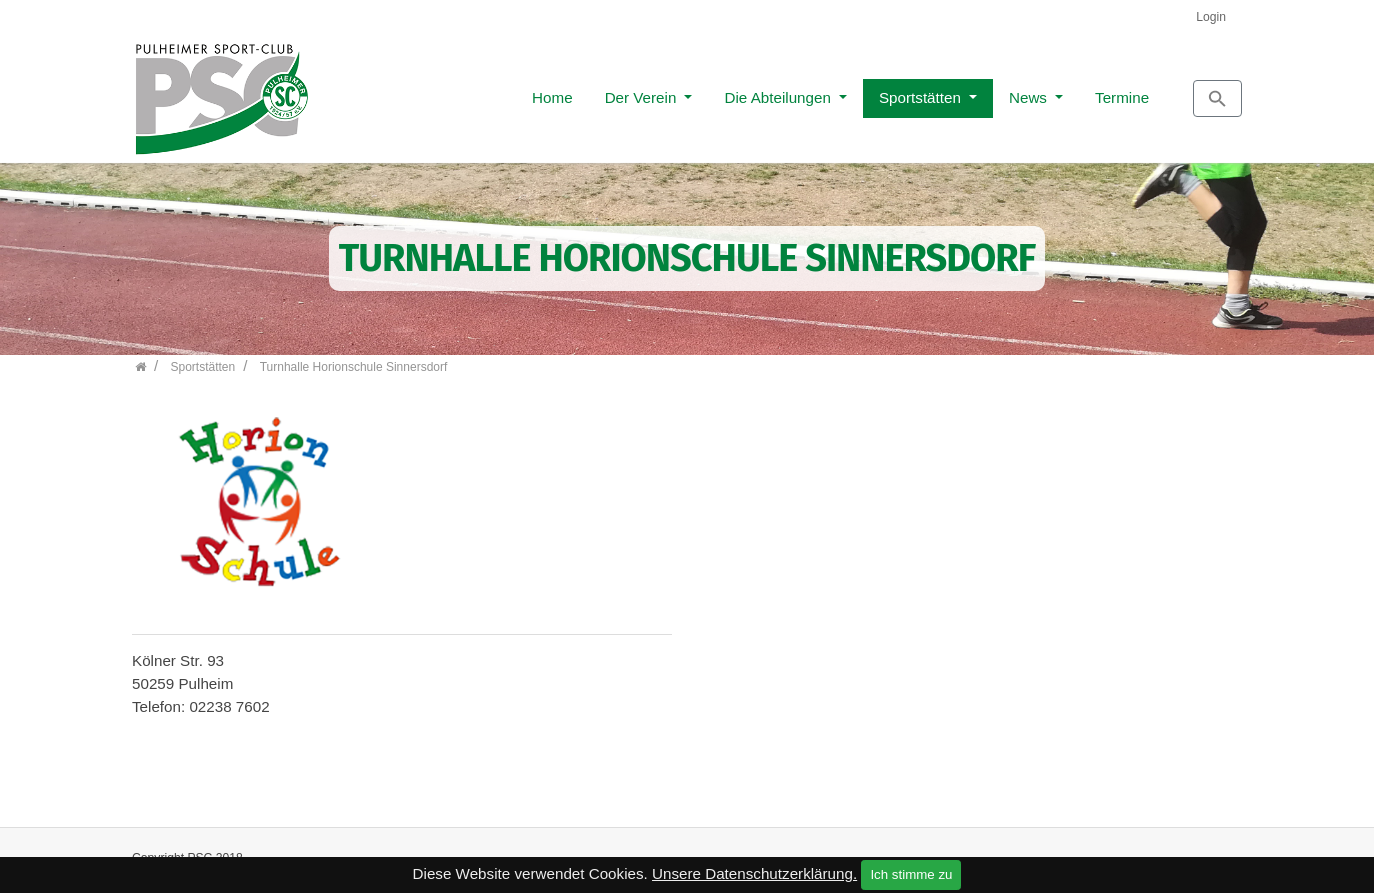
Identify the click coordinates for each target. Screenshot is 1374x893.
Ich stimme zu (911, 874)
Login (1211, 17)
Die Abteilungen (689, 91)
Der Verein (553, 91)
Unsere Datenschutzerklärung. (754, 873)
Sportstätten (832, 91)
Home (462, 91)
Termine (1032, 91)
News (940, 91)
